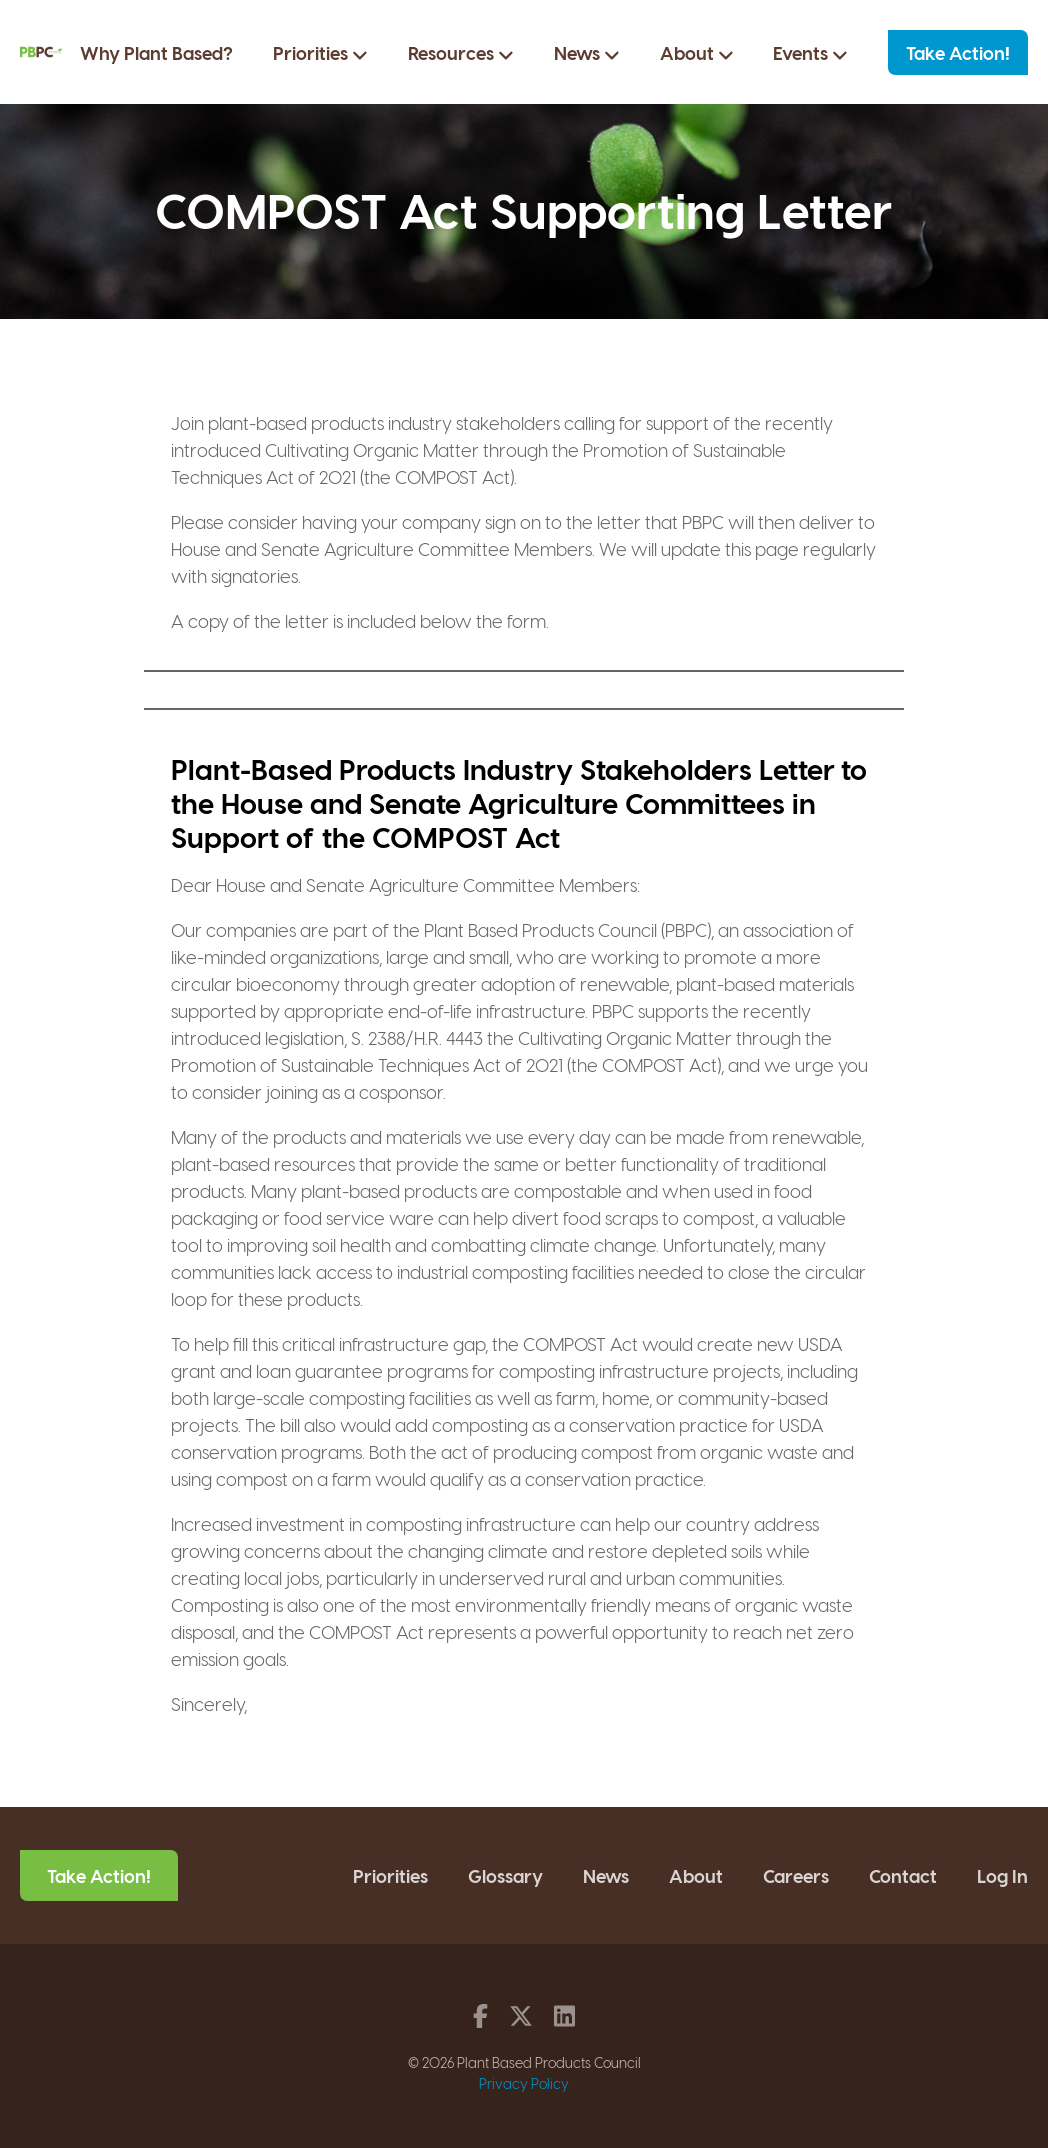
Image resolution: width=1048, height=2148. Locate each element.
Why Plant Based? (156, 52)
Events (810, 53)
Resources (461, 53)
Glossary (505, 1875)
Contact (903, 1875)
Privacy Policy (524, 2083)
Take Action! (958, 52)
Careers (796, 1875)
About (697, 53)
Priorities (320, 53)
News (587, 53)
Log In (1002, 1875)
